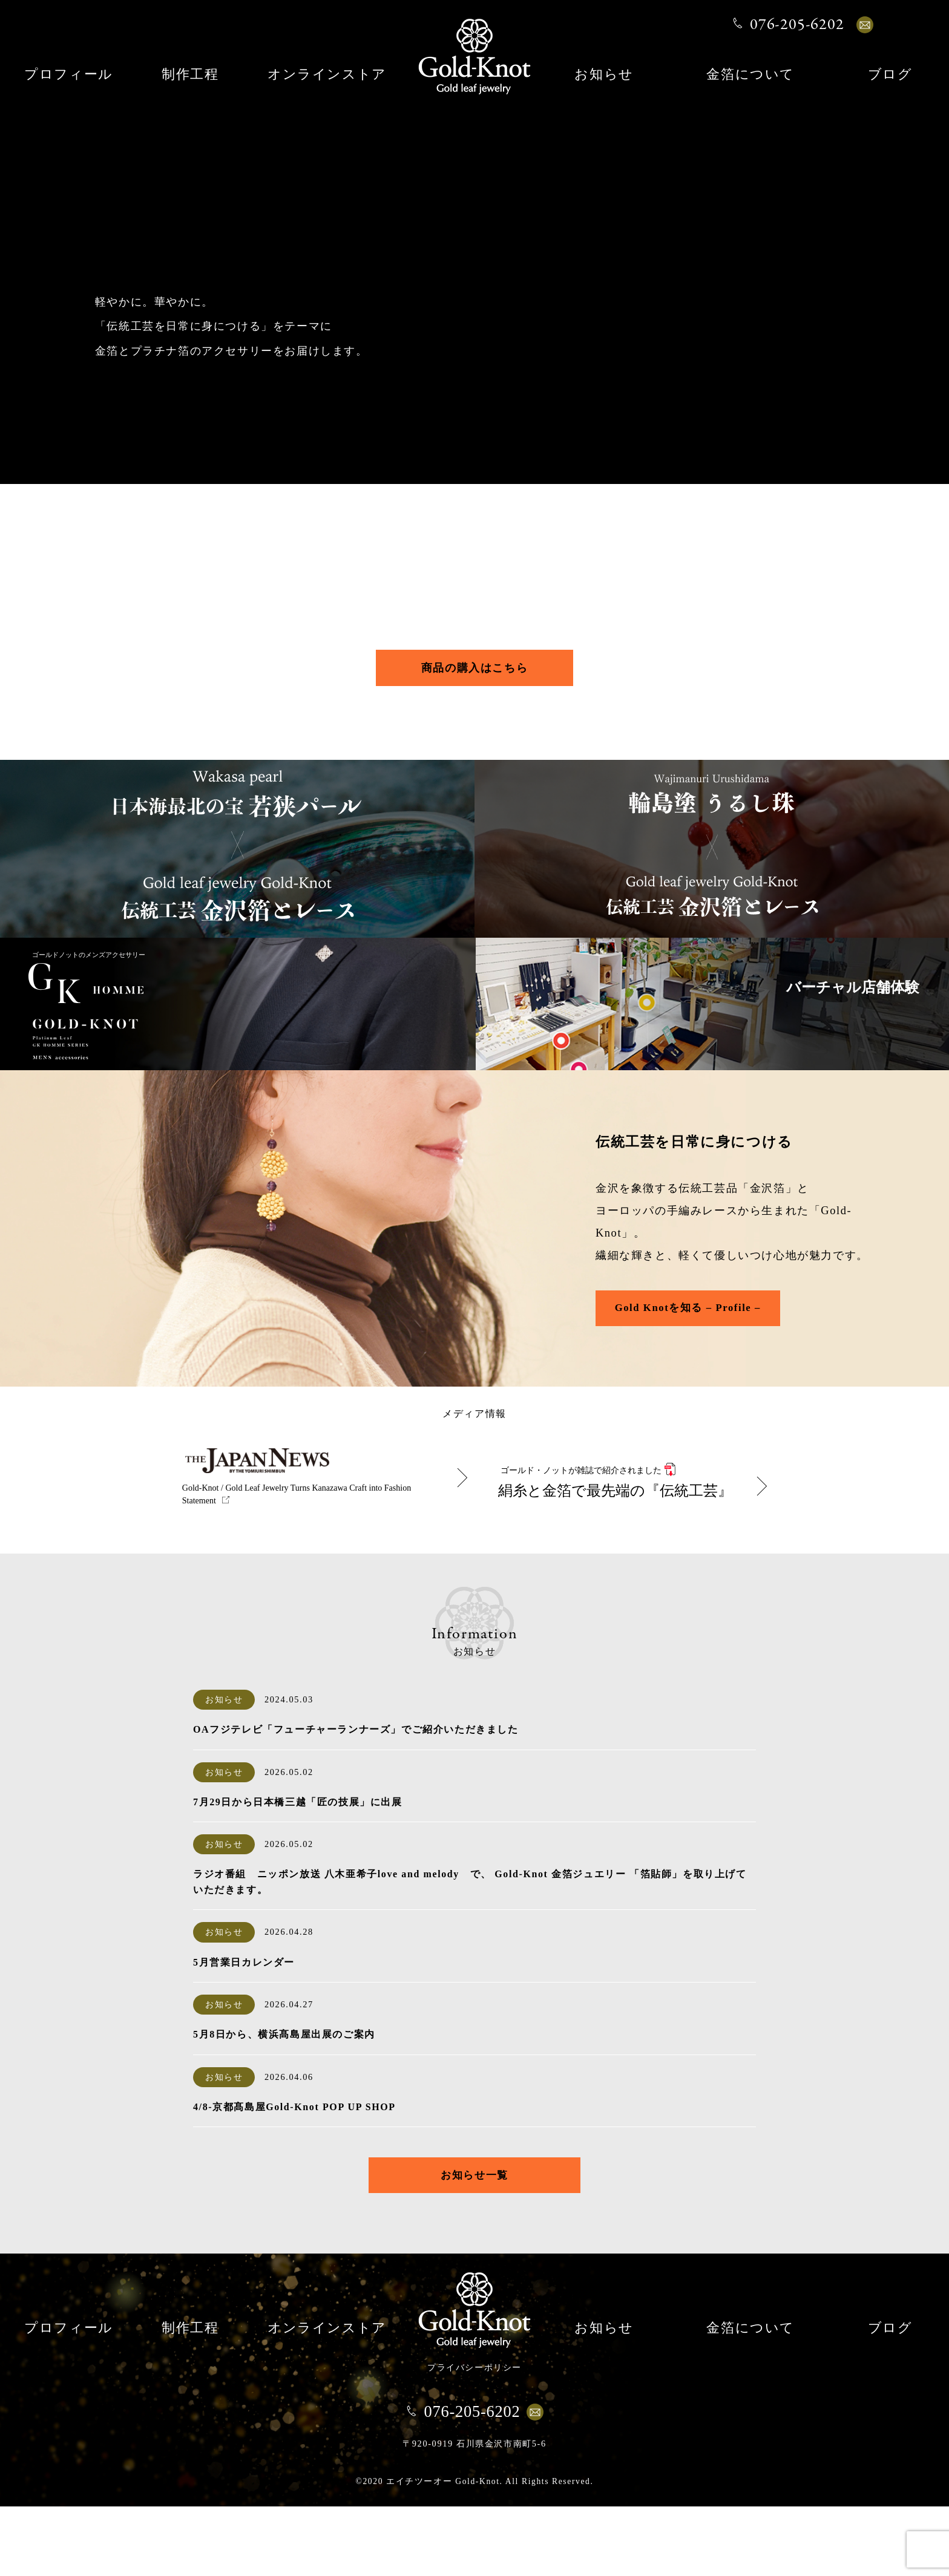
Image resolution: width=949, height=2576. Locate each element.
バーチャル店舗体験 (817, 1069)
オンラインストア (327, 75)
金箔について (750, 75)
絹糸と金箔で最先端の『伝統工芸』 (625, 1533)
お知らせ (603, 75)
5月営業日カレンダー (244, 2030)
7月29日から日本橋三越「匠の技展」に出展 (297, 1870)
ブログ (890, 75)
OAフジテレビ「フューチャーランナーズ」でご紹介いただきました (356, 1798)
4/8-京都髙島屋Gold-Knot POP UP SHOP (294, 2175)
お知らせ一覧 (474, 2244)
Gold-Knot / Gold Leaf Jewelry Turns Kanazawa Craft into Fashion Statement (298, 1563)
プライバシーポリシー (474, 2437)
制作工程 (190, 75)
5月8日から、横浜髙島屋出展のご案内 (284, 2103)
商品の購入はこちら (474, 672)
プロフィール (68, 75)
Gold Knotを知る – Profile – (699, 1374)
